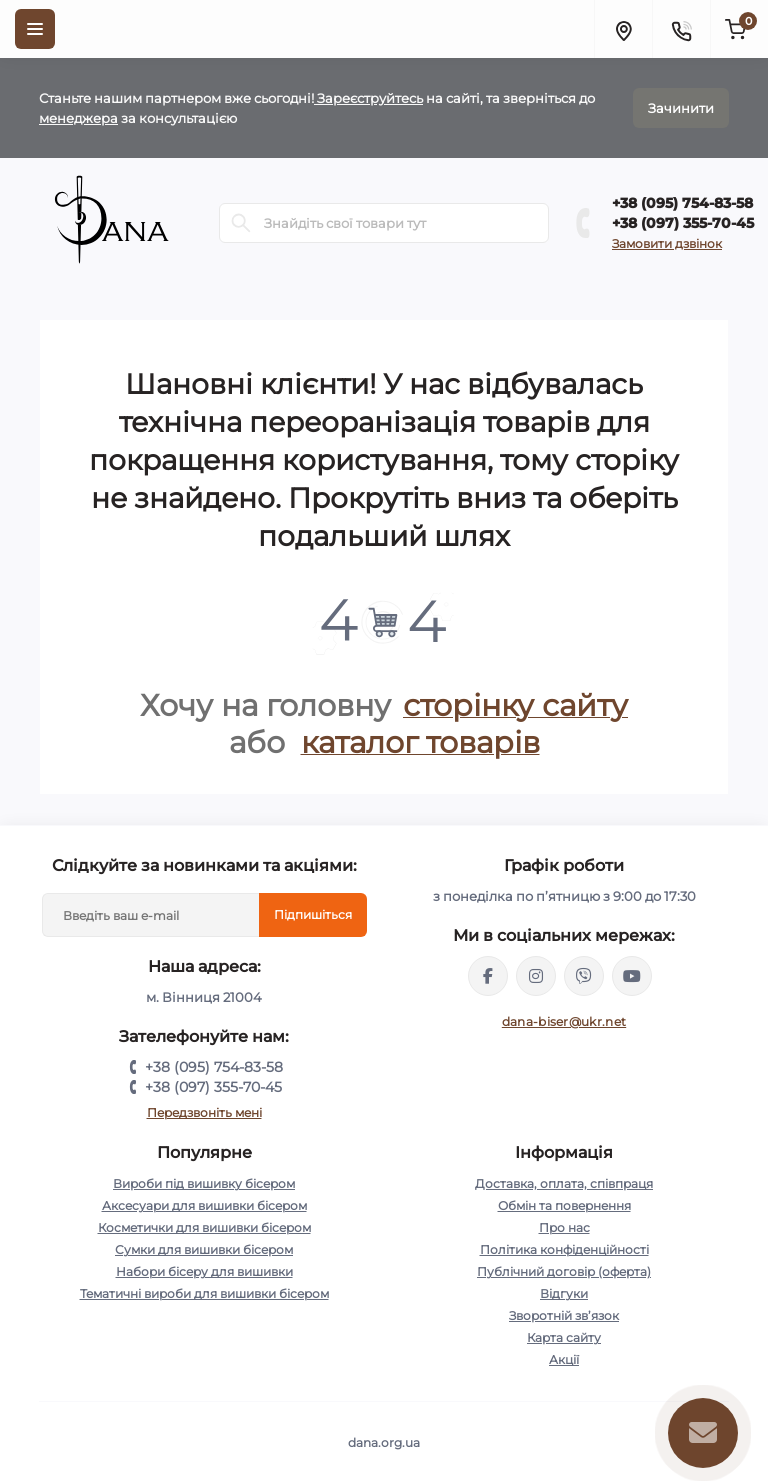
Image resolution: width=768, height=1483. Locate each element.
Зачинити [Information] (681, 108)
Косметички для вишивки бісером (204, 1227)
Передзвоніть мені (204, 1112)
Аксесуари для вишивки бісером (204, 1205)
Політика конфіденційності (564, 1249)
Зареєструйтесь (368, 98)
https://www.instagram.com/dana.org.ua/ (536, 976)
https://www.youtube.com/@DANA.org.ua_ (632, 976)
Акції (564, 1359)
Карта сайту (564, 1337)
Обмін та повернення (564, 1205)
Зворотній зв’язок (564, 1315)
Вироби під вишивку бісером (204, 1183)
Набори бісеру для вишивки (204, 1271)
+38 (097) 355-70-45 (683, 223)
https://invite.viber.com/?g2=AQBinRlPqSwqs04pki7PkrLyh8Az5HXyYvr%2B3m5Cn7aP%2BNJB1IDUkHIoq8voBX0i (584, 976)
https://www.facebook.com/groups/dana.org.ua (488, 976)
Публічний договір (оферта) (564, 1271)
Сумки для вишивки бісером (204, 1249)
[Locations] (623, 29)
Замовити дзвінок (667, 243)
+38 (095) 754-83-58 (682, 203)
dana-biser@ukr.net (564, 1021)
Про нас (564, 1227)
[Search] (241, 223)
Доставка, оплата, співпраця (564, 1183)
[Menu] (35, 29)
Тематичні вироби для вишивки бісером (204, 1293)
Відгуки (564, 1293)
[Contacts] (681, 29)
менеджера (78, 118)
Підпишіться (313, 914)
